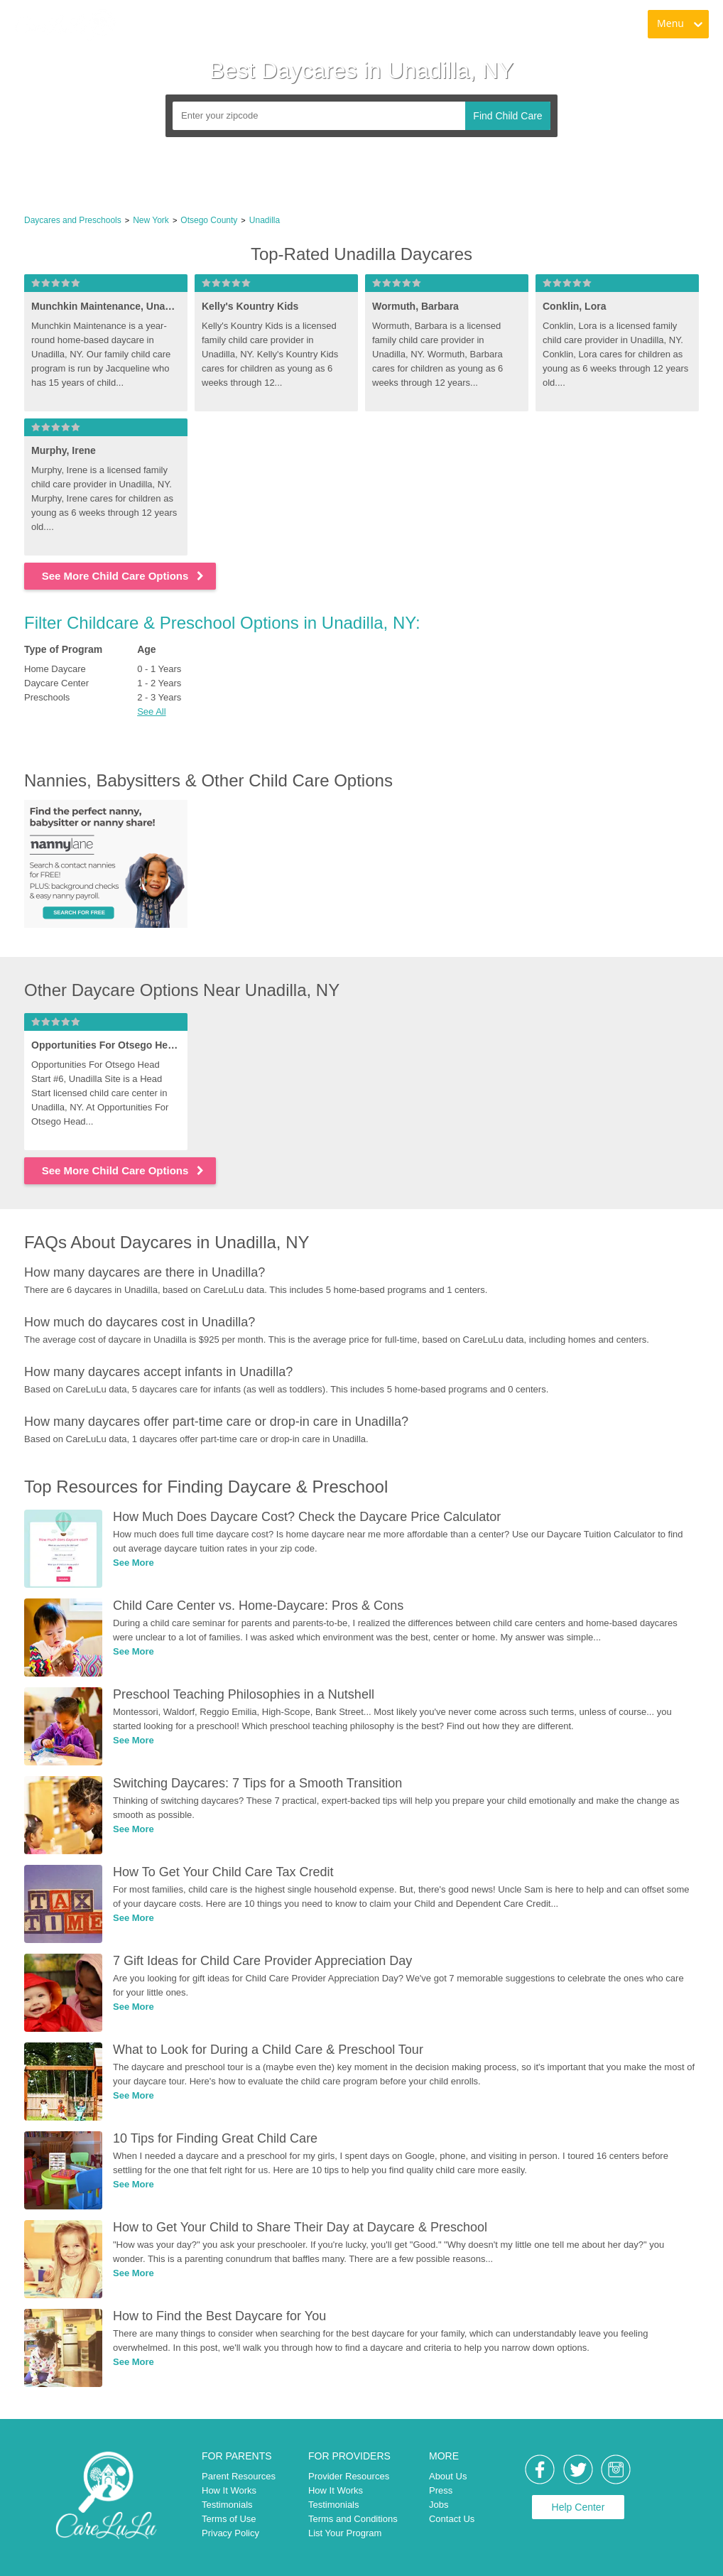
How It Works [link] (229, 2490)
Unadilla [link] (264, 220)
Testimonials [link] (227, 2504)
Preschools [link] (47, 697)
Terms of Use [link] (229, 2518)
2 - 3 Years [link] (159, 697)
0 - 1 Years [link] (159, 669)
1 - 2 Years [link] (159, 683)
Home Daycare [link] (55, 669)
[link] (64, 25)
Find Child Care (507, 115)
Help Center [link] (578, 2507)
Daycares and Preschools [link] (72, 220)
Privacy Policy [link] (230, 2533)
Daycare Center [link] (56, 683)
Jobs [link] (438, 2504)
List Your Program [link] (344, 2533)
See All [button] (151, 711)
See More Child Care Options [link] (124, 576)
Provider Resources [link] (348, 2476)
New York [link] (151, 220)
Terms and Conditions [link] (353, 2518)
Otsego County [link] (208, 220)
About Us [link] (448, 2476)
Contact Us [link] (451, 2518)
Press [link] (440, 2490)
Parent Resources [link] (239, 2476)
